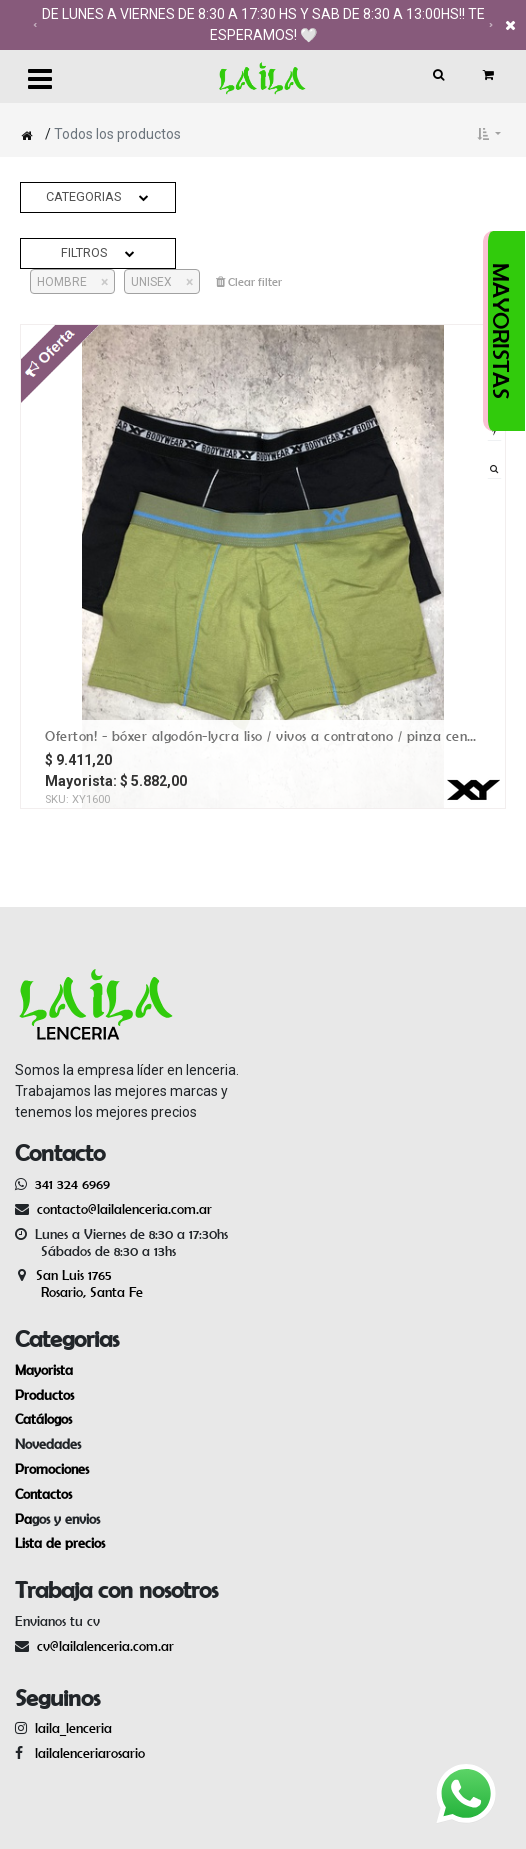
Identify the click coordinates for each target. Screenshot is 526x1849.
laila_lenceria (73, 1728)
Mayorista (44, 1370)
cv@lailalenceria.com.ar (105, 1646)
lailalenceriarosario (86, 1753)
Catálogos (43, 1419)
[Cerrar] (97, 282)
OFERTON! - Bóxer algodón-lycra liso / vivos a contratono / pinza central (262, 736)
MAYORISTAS (501, 331)
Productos (44, 1395)
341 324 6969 (72, 1184)
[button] (489, 134)
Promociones (52, 1469)
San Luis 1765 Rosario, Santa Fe (79, 1283)
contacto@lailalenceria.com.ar (121, 1209)
